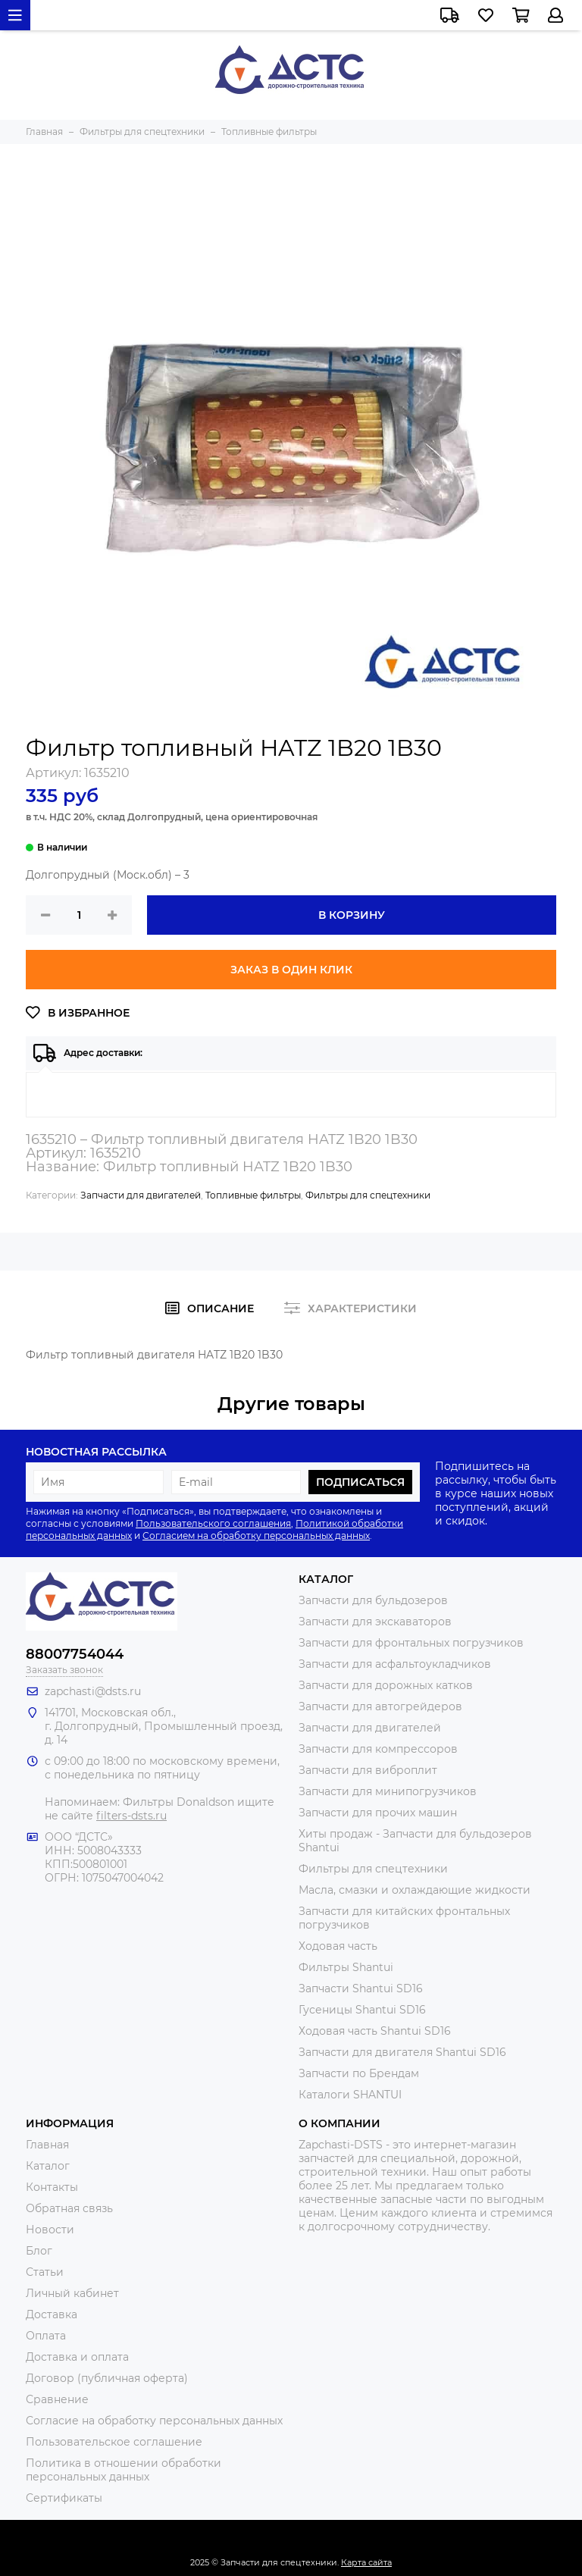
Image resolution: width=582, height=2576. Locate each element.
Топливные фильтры (253, 1195)
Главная (47, 2144)
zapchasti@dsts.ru (93, 1691)
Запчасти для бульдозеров (373, 1600)
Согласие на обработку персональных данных (154, 2420)
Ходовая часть (338, 1946)
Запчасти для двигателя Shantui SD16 (402, 2052)
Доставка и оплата (77, 2357)
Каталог (48, 2166)
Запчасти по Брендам (359, 2073)
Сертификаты (64, 2498)
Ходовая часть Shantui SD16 (375, 2031)
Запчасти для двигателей (140, 1195)
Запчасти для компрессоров (378, 1749)
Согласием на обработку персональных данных (256, 1535)
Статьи (45, 2272)
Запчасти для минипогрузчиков (388, 1791)
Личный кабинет (72, 2293)
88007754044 (75, 1654)
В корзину (351, 915)
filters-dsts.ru (131, 1815)
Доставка (51, 2314)
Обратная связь (69, 2208)
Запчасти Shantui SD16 (361, 1988)
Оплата (46, 2336)
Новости (50, 2229)
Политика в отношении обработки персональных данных (123, 2470)
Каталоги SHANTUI (350, 2094)
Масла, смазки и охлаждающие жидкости (414, 1890)
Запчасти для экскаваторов (375, 1621)
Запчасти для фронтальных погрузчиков (411, 1643)
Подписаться (360, 1482)
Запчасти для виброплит (368, 1770)
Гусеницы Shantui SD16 (362, 2010)
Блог (39, 2251)
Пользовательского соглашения (213, 1523)
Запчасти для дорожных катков (386, 1685)
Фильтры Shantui (346, 1967)
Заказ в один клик (291, 969)
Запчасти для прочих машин (378, 1812)
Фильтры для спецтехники (367, 1195)
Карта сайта (366, 2562)
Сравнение (57, 2399)
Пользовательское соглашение (114, 2442)
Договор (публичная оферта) (107, 2378)
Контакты (52, 2187)
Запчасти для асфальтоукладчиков (395, 1664)
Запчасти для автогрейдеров (380, 1706)
